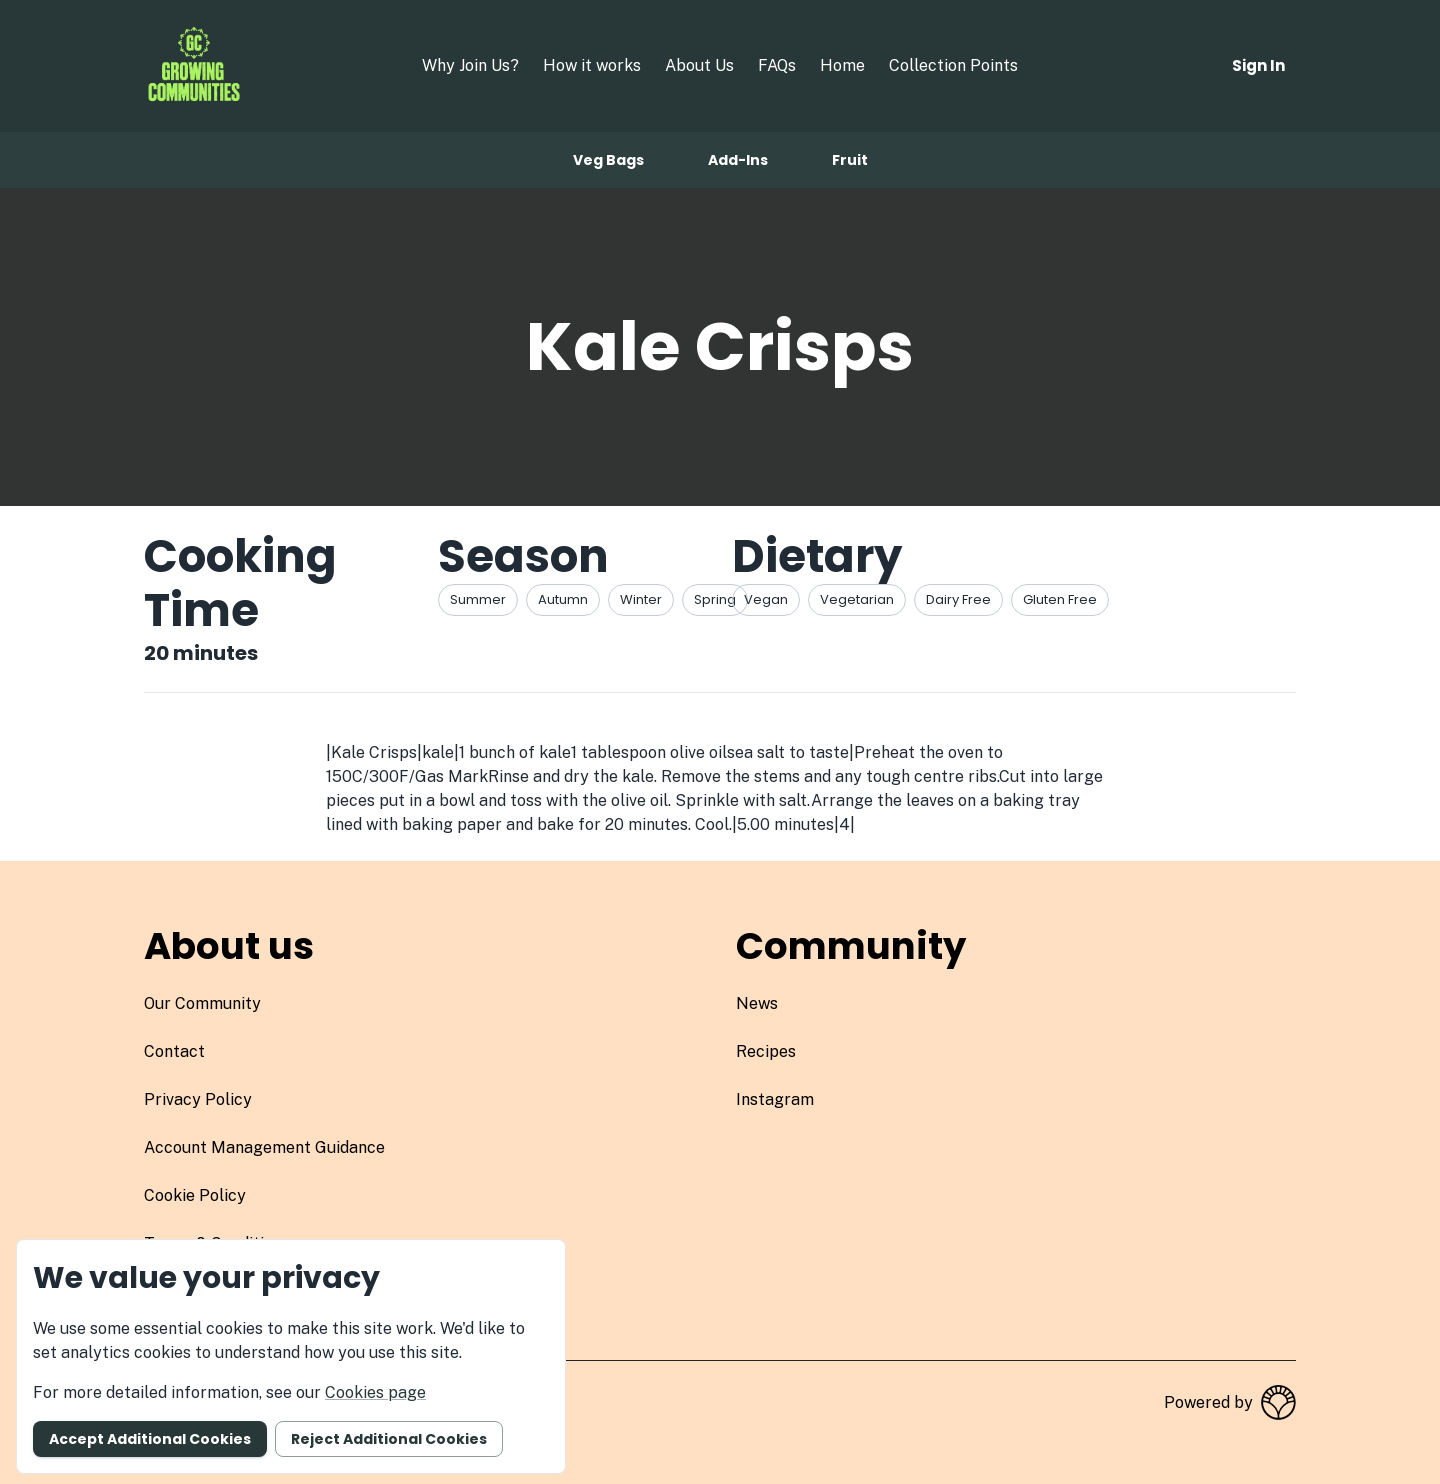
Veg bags (608, 160)
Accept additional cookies (150, 1439)
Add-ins (738, 160)
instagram (775, 1099)
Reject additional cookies (389, 1439)
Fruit (850, 160)
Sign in (1258, 65)
